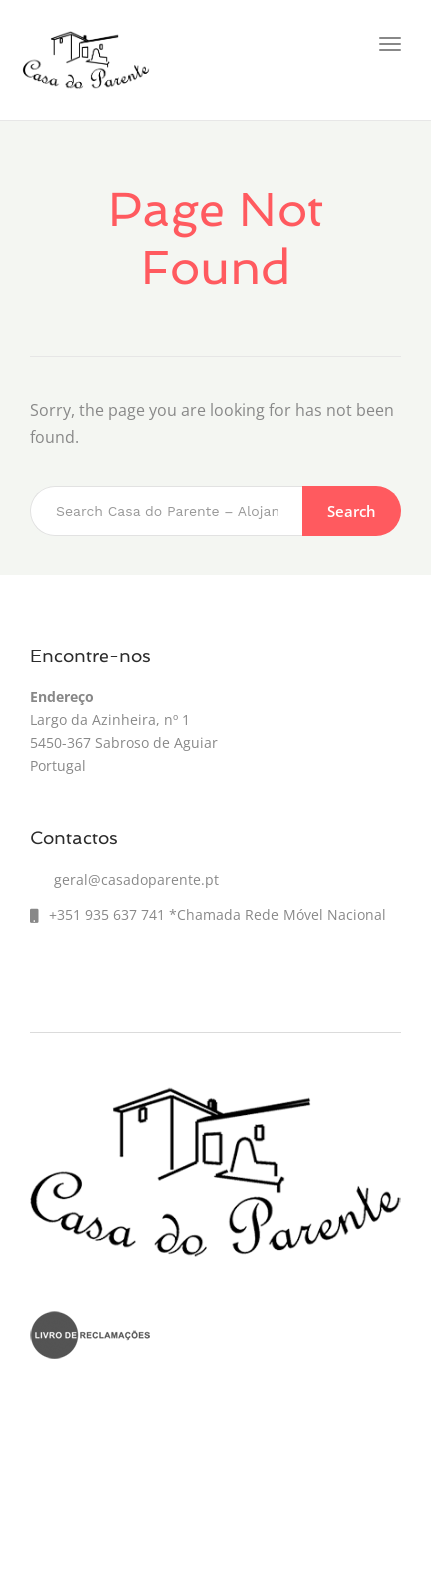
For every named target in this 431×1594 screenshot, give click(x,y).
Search (351, 511)
